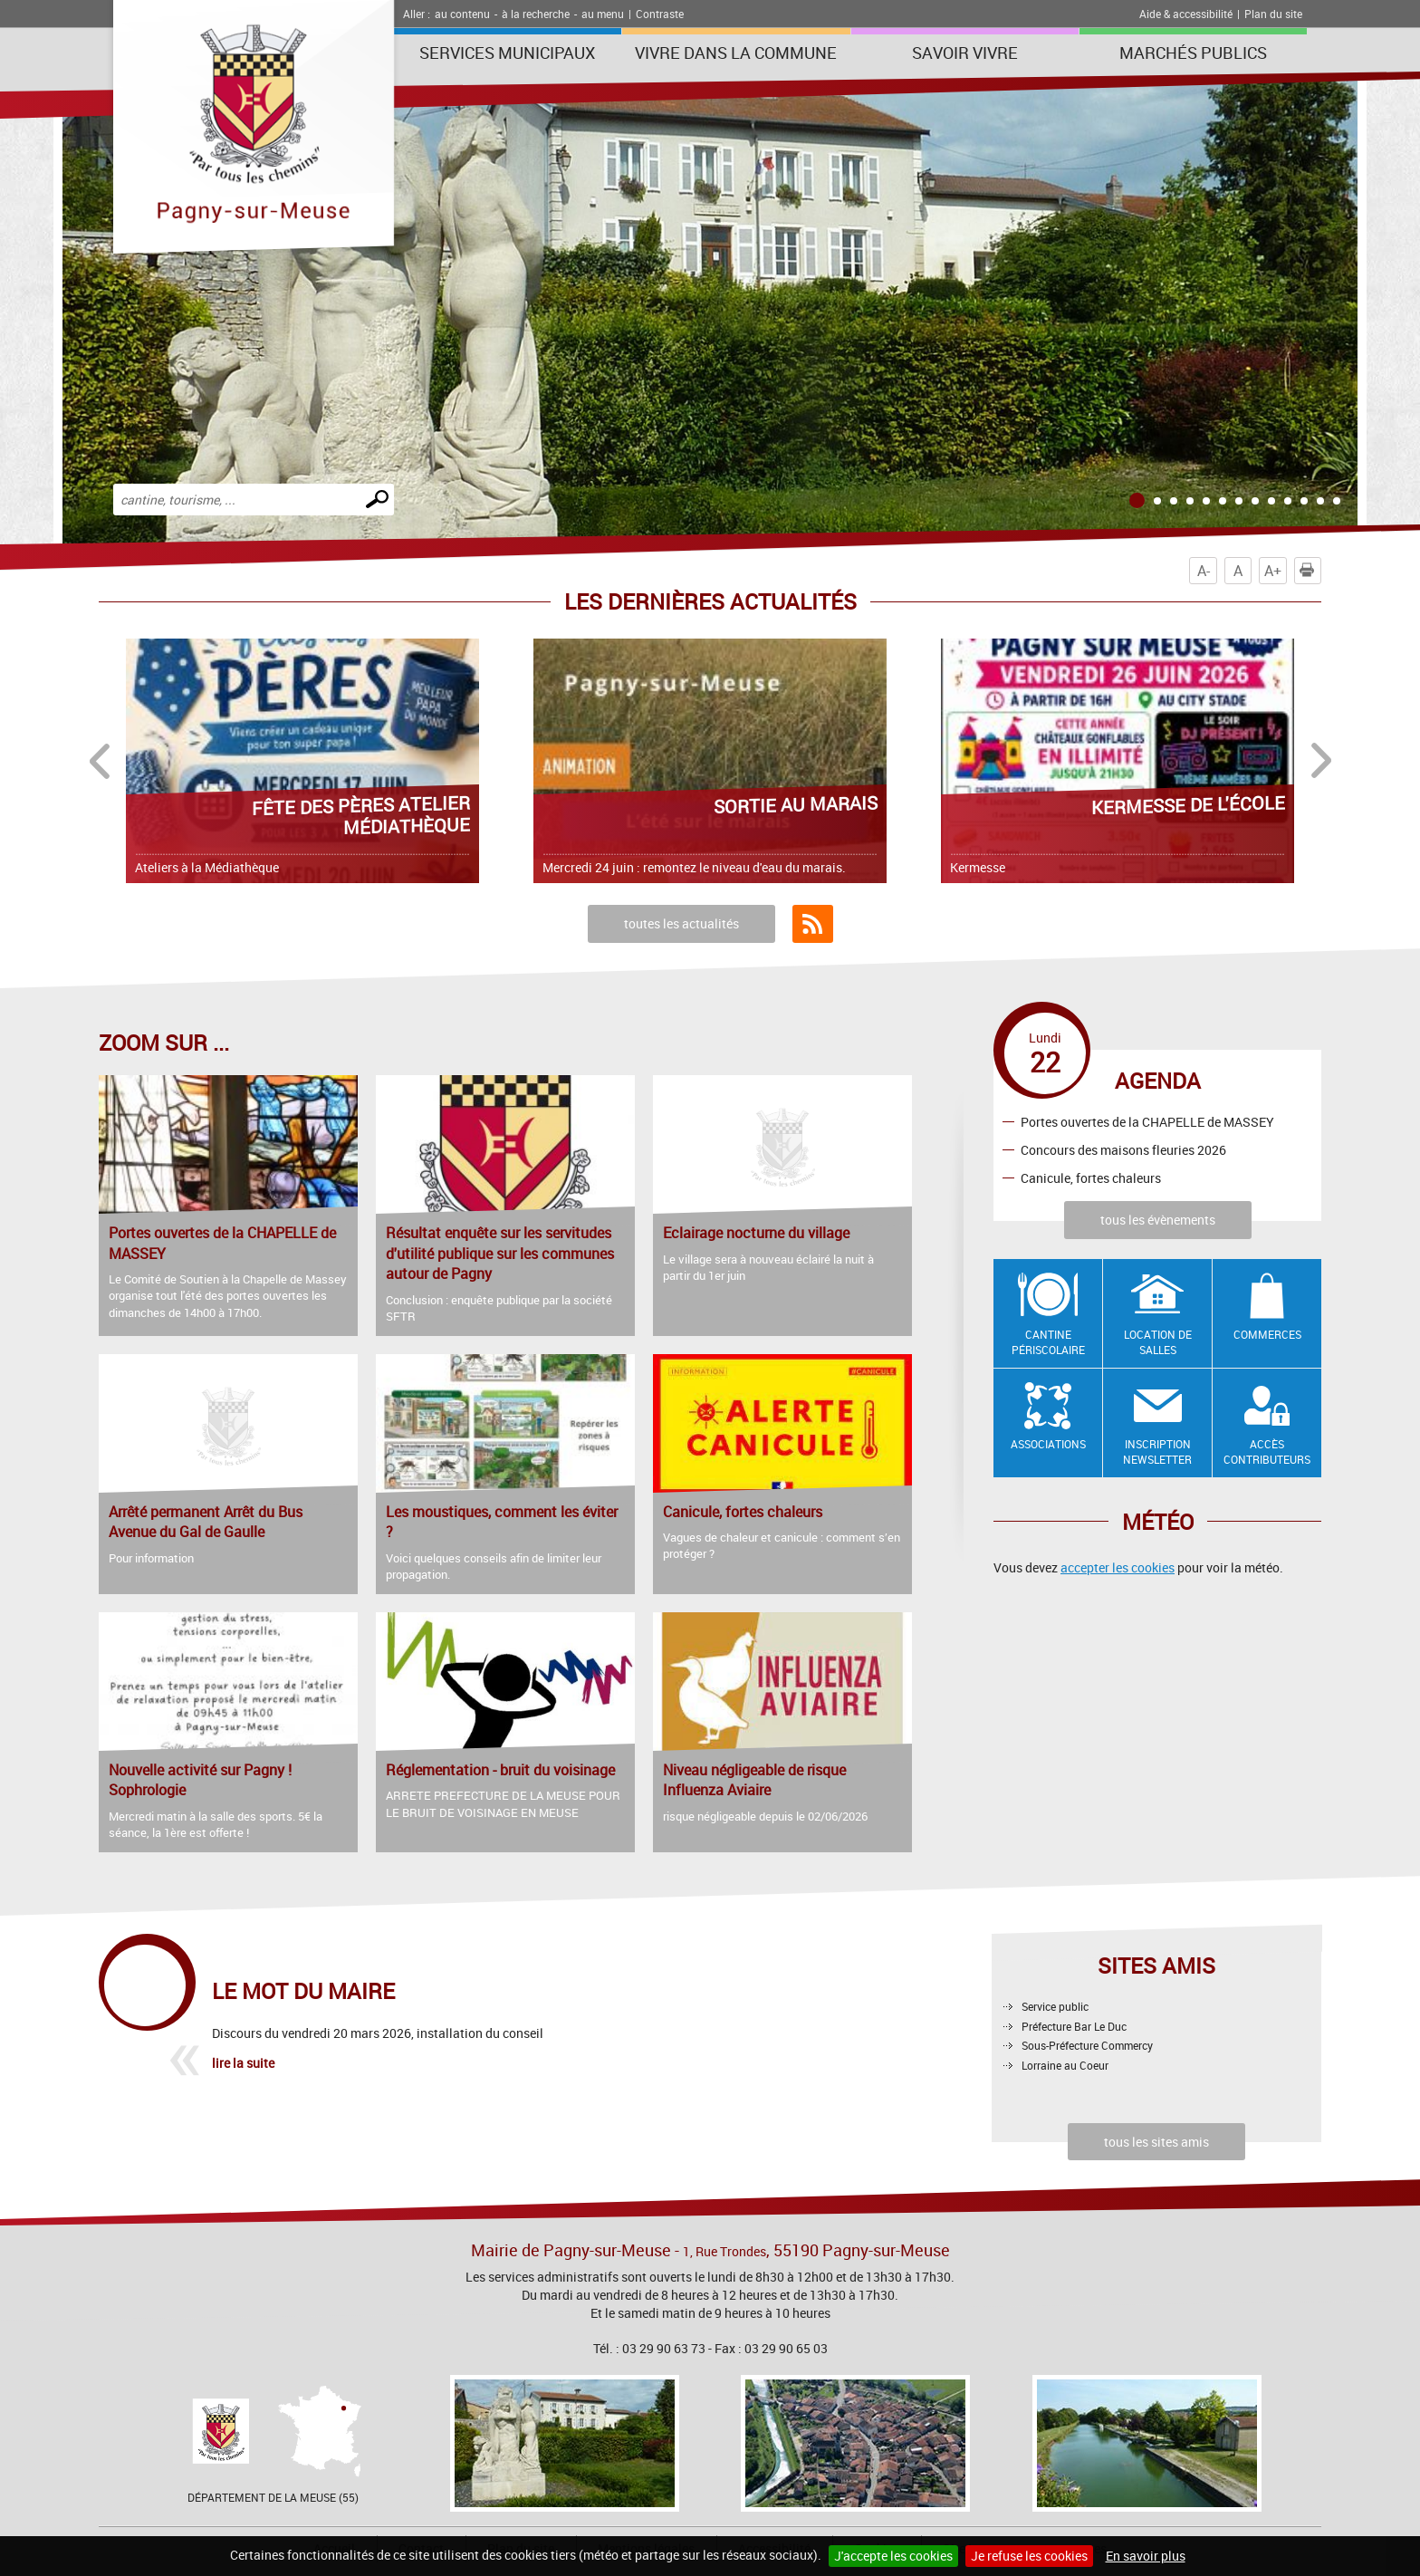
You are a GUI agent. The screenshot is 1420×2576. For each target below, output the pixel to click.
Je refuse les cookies (1029, 2555)
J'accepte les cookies (893, 2555)
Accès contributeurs (1266, 1451)
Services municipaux (507, 52)
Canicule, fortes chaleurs (1091, 1177)
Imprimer (1310, 571)
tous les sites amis (1156, 2141)
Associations (1048, 1444)
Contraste (660, 13)
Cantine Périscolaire (1048, 1342)
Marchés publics (1193, 52)
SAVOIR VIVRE (965, 52)
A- (1203, 571)
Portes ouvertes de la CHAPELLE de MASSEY (1147, 1121)
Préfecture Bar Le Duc (1074, 2026)
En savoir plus (1145, 2555)
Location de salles (1158, 1342)
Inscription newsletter (1157, 1451)
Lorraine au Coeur (1065, 2065)
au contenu (462, 13)
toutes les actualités (681, 923)
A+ (1272, 571)
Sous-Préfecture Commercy (1087, 2045)
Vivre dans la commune (736, 52)
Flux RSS (812, 924)
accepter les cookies (1117, 1567)
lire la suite (243, 2062)
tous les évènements (1157, 1219)
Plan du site (1273, 13)
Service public (1055, 2006)
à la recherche (536, 13)
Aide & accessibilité (1186, 13)
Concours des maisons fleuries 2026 (1123, 1149)
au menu (602, 13)
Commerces (1267, 1334)
